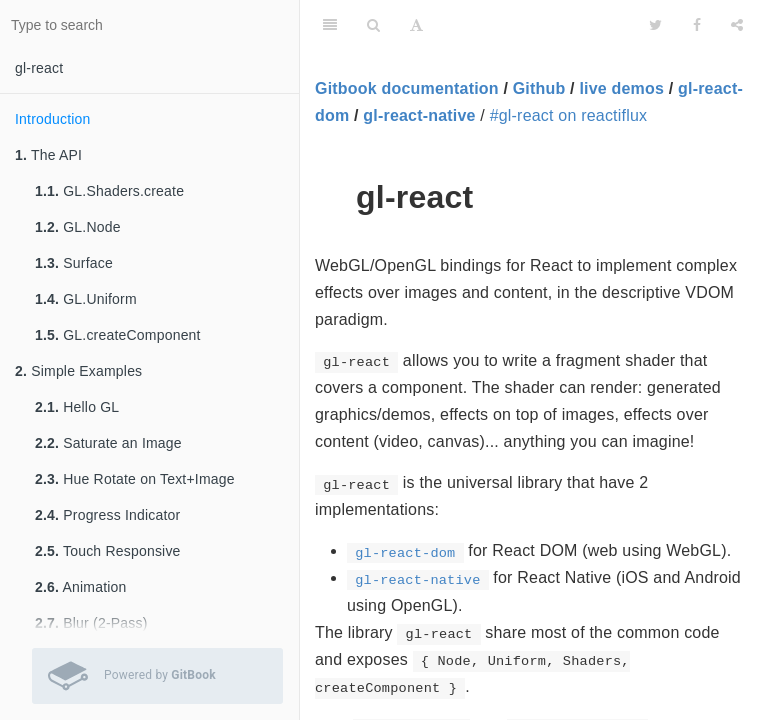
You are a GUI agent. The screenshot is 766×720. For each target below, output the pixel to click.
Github (539, 88)
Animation (81, 587)
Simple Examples (78, 371)
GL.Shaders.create (109, 191)
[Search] (373, 25)
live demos (621, 88)
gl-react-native (419, 115)
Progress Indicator (107, 515)
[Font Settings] (416, 25)
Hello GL (77, 407)
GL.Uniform (86, 299)
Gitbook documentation (407, 88)
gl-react (39, 68)
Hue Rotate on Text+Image (135, 479)
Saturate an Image (108, 443)
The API (48, 155)
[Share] (737, 25)
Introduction (53, 119)
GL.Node (78, 227)
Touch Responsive (108, 551)
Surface (74, 263)
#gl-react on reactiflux (569, 115)
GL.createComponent (118, 335)
